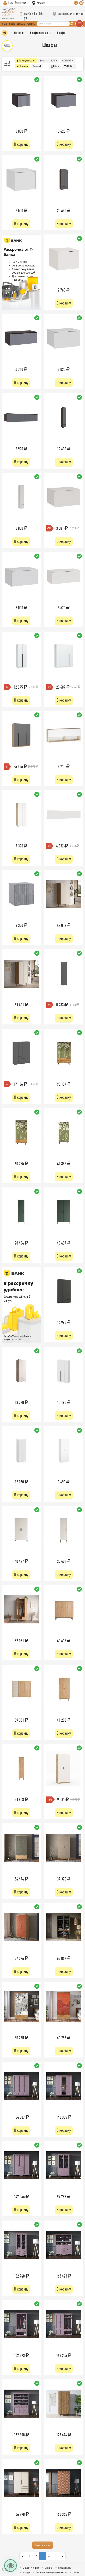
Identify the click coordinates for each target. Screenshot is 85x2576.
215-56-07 (33, 14)
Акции (5, 23)
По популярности (26, 60)
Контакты (31, 23)
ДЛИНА (54, 66)
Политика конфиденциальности (51, 2572)
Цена (42, 60)
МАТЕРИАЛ (66, 60)
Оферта (76, 2572)
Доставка (21, 23)
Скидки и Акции (31, 2568)
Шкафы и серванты (40, 33)
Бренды (26, 2572)
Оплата (12, 23)
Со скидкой (37, 66)
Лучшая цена (64, 2568)
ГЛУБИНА (68, 66)
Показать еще (42, 2545)
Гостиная (18, 33)
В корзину (21, 144)
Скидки (48, 2568)
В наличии (24, 66)
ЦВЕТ (53, 60)
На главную (5, 33)
